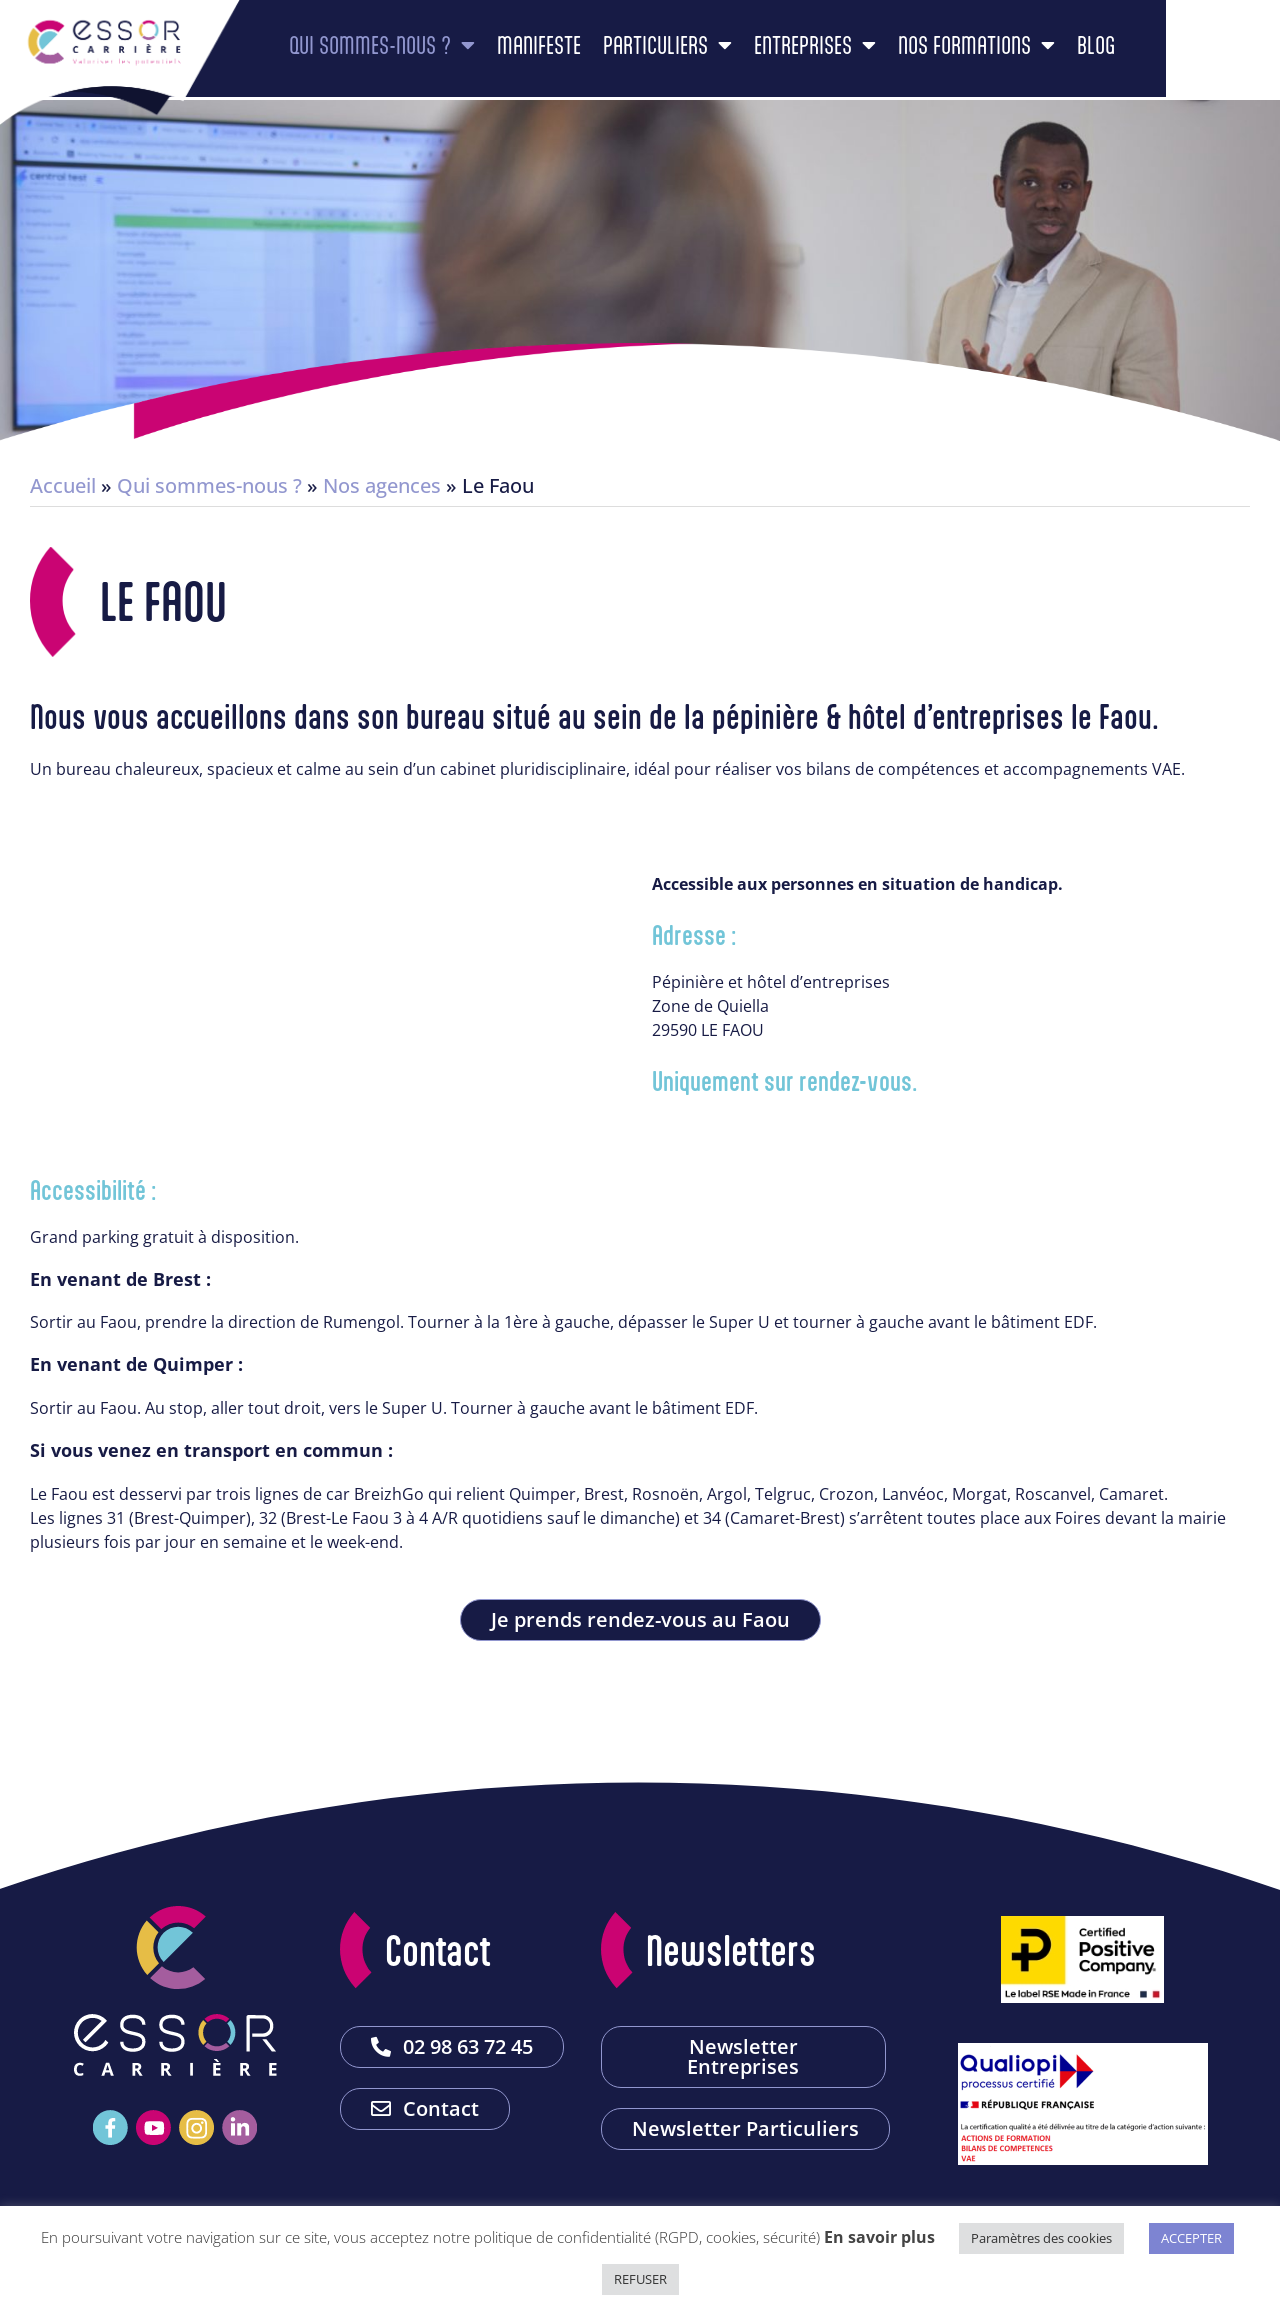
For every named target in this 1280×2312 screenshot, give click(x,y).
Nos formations (1041, 54)
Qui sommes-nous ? (447, 54)
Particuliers (732, 54)
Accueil (63, 485)
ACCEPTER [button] (1191, 2238)
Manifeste (604, 54)
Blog (1161, 54)
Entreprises (880, 54)
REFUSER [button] (640, 2279)
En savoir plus (879, 2237)
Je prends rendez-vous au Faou (640, 1619)
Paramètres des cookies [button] (1041, 2238)
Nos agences (382, 485)
